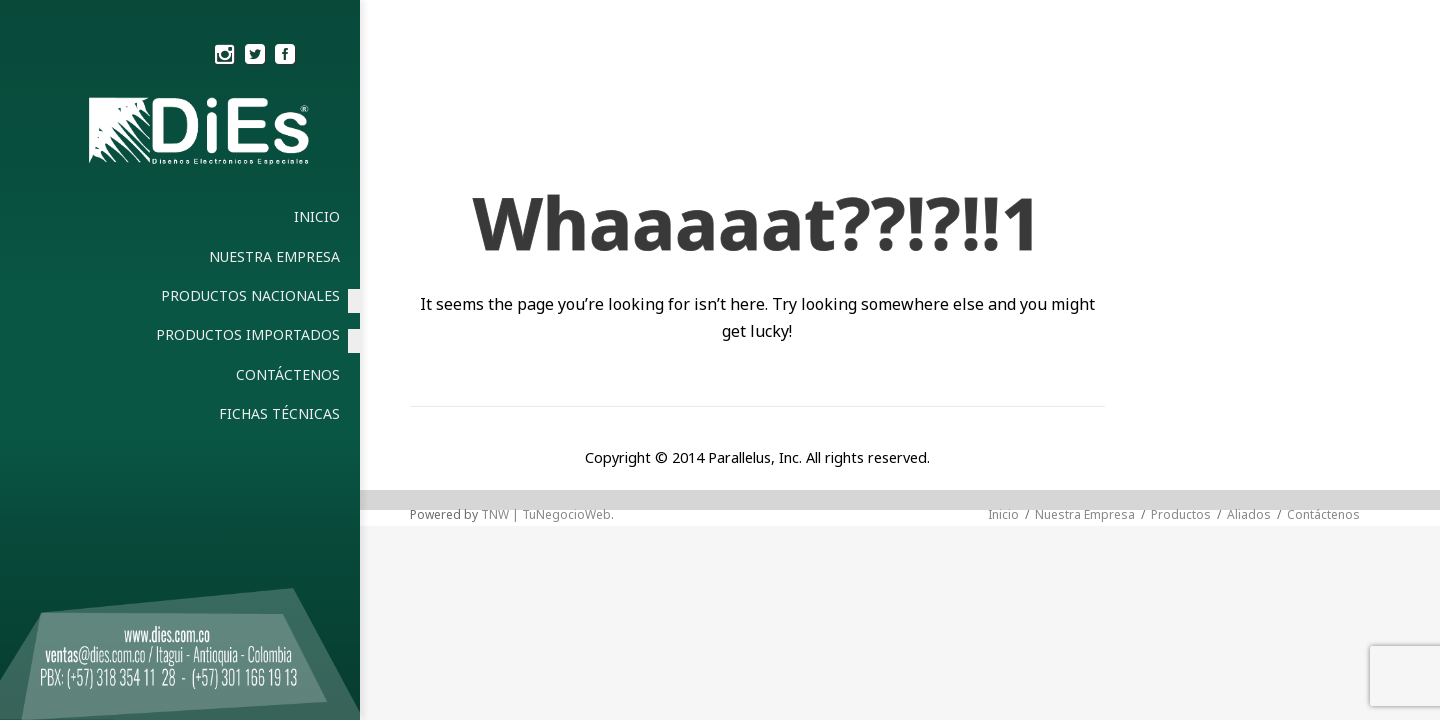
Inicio (1003, 514)
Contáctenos (1323, 514)
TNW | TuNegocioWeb (546, 514)
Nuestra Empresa (1085, 514)
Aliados (1249, 514)
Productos (1181, 514)
